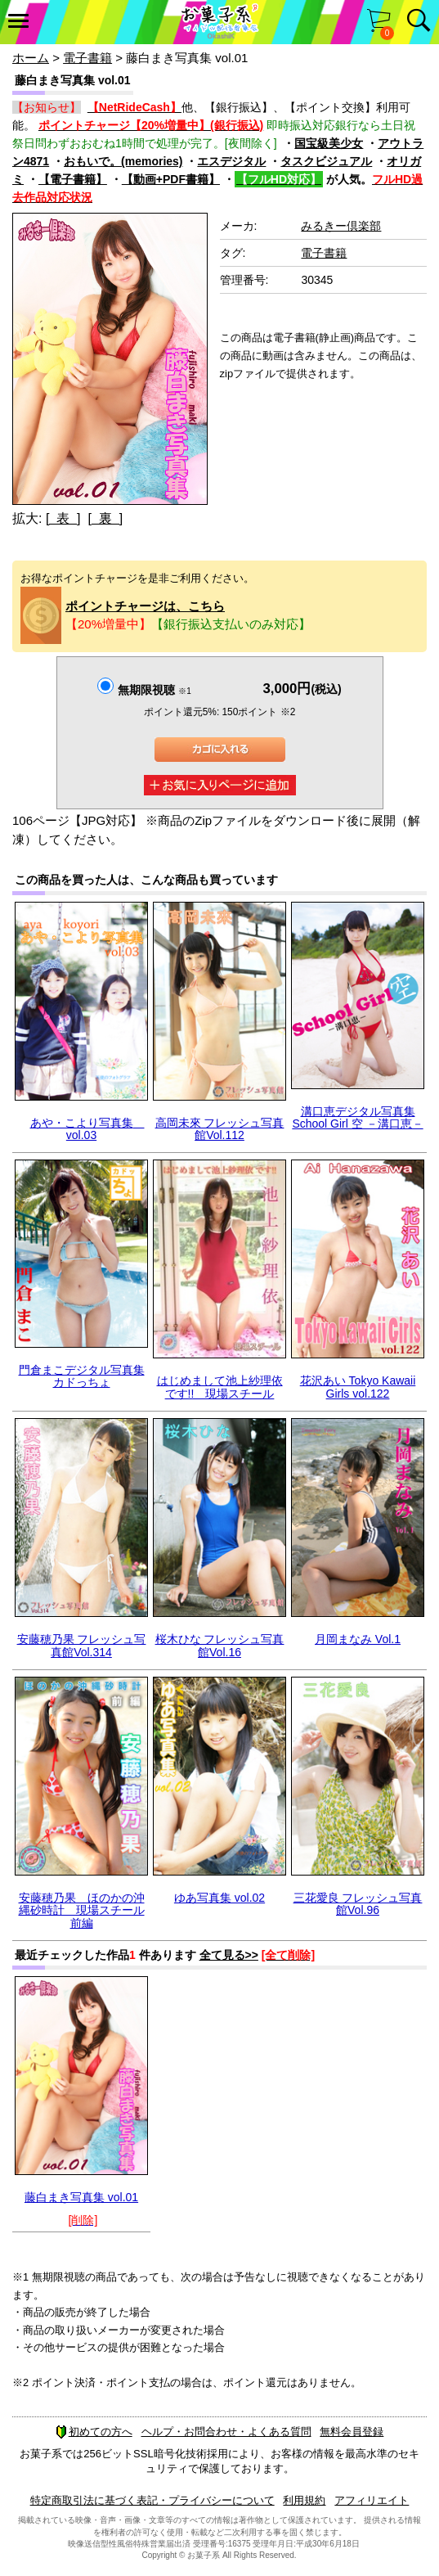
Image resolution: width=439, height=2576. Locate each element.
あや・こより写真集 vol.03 (87, 1129)
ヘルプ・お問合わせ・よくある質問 (226, 2431)
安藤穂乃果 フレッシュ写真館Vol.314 (81, 1645)
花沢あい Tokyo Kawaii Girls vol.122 (358, 1386)
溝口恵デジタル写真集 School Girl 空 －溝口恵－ (357, 1117)
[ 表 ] (63, 518)
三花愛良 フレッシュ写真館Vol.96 (358, 1903)
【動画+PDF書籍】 (171, 179)
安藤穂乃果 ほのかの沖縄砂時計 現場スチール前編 (82, 1910)
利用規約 (304, 2500)
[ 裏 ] (105, 518)
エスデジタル (231, 161)
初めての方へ (94, 2431)
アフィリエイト (371, 2500)
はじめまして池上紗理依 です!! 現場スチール (220, 1386)
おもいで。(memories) (123, 161)
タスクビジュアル (326, 161)
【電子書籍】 (72, 179)
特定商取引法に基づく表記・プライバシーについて (152, 2500)
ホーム (30, 58)
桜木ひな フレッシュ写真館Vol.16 (219, 1645)
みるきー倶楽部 (341, 225)
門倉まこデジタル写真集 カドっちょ (82, 1376)
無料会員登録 (351, 2431)
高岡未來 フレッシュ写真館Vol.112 (219, 1129)
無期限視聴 (154, 689)
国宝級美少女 (328, 143)
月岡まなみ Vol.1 (358, 1639)
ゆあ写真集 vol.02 (219, 1897)
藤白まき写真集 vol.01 (81, 2197)
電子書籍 (87, 58)
